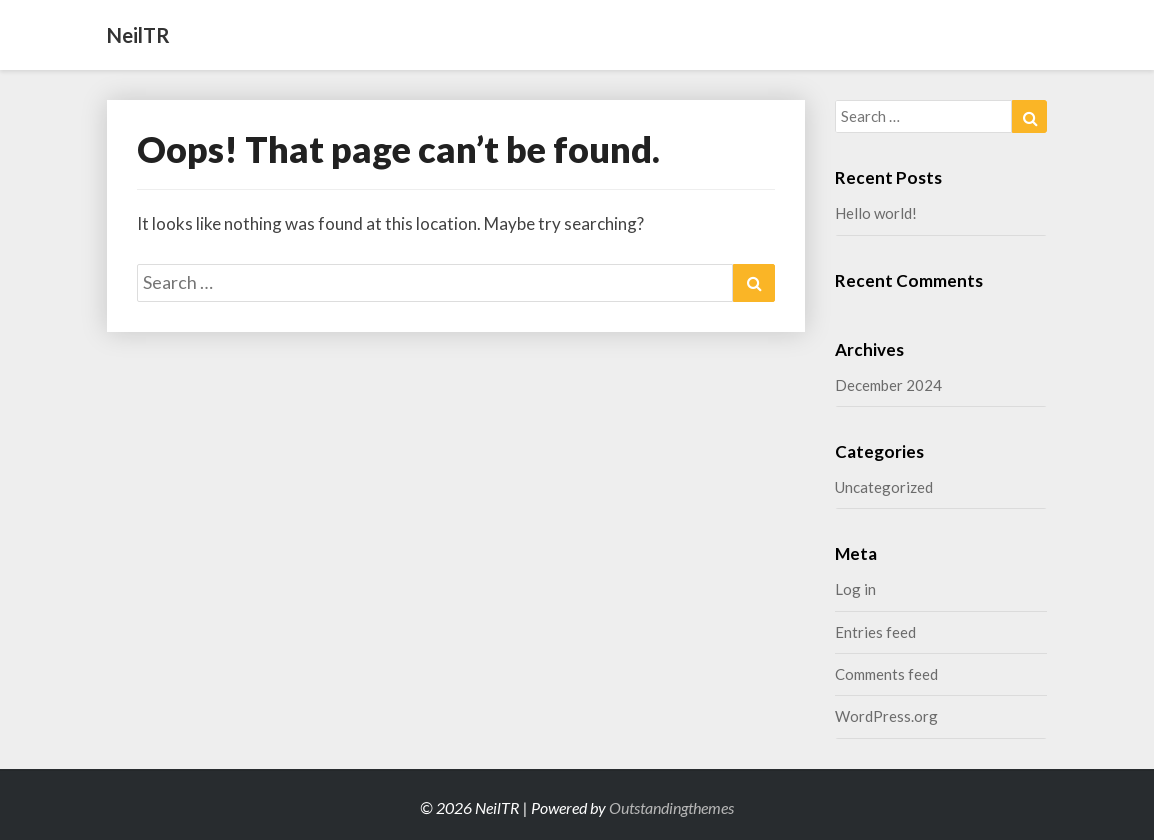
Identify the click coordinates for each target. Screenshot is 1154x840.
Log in (855, 589)
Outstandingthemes (671, 807)
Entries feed (875, 632)
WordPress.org (886, 716)
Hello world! (876, 213)
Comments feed (886, 674)
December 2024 (888, 385)
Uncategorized (884, 487)
